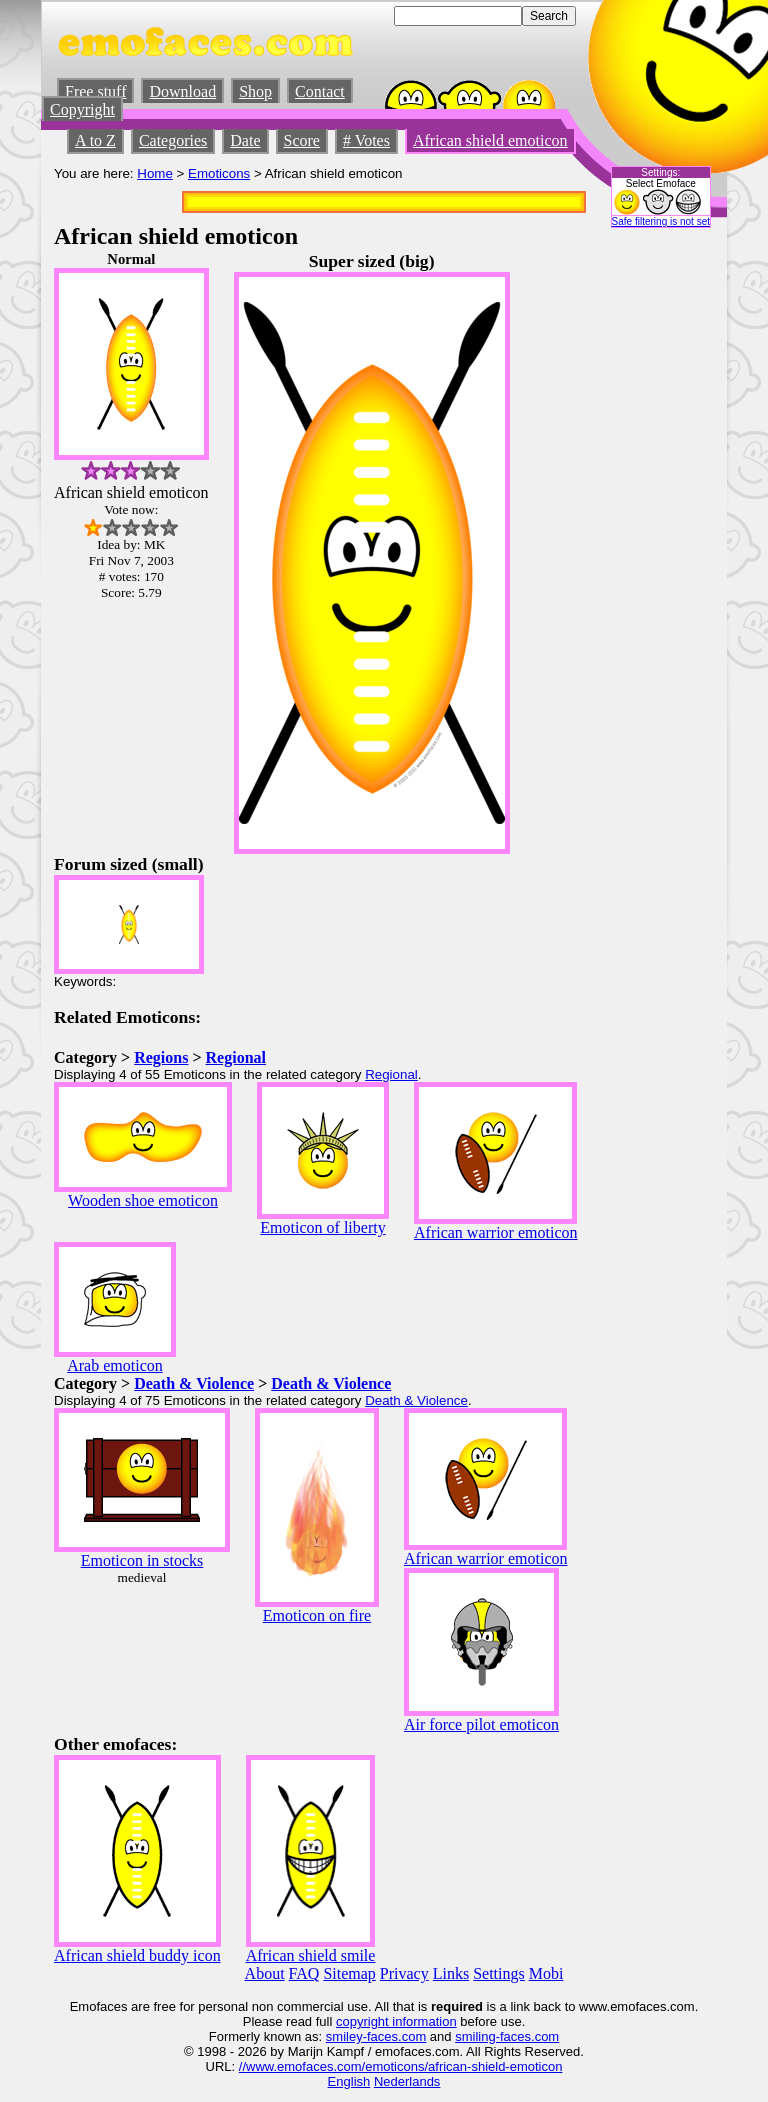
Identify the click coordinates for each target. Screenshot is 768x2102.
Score (302, 140)
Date (245, 140)
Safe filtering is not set (661, 221)
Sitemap (349, 1973)
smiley (344, 2036)
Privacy (404, 1973)
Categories (173, 140)
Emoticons (219, 173)
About (265, 1973)
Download (182, 91)
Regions (161, 1057)
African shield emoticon (490, 140)
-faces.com (395, 2036)
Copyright (82, 109)
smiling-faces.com (507, 2036)
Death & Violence (194, 1383)
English (349, 2081)
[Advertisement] (654, 551)
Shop (255, 91)
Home (155, 173)
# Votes (366, 140)
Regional (236, 1057)
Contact (320, 91)
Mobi (546, 1973)
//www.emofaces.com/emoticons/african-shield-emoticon (401, 2066)
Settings (499, 1973)
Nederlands (407, 2081)
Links (451, 1973)
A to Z (95, 140)
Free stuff (95, 91)
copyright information (396, 2021)
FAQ (304, 1973)
